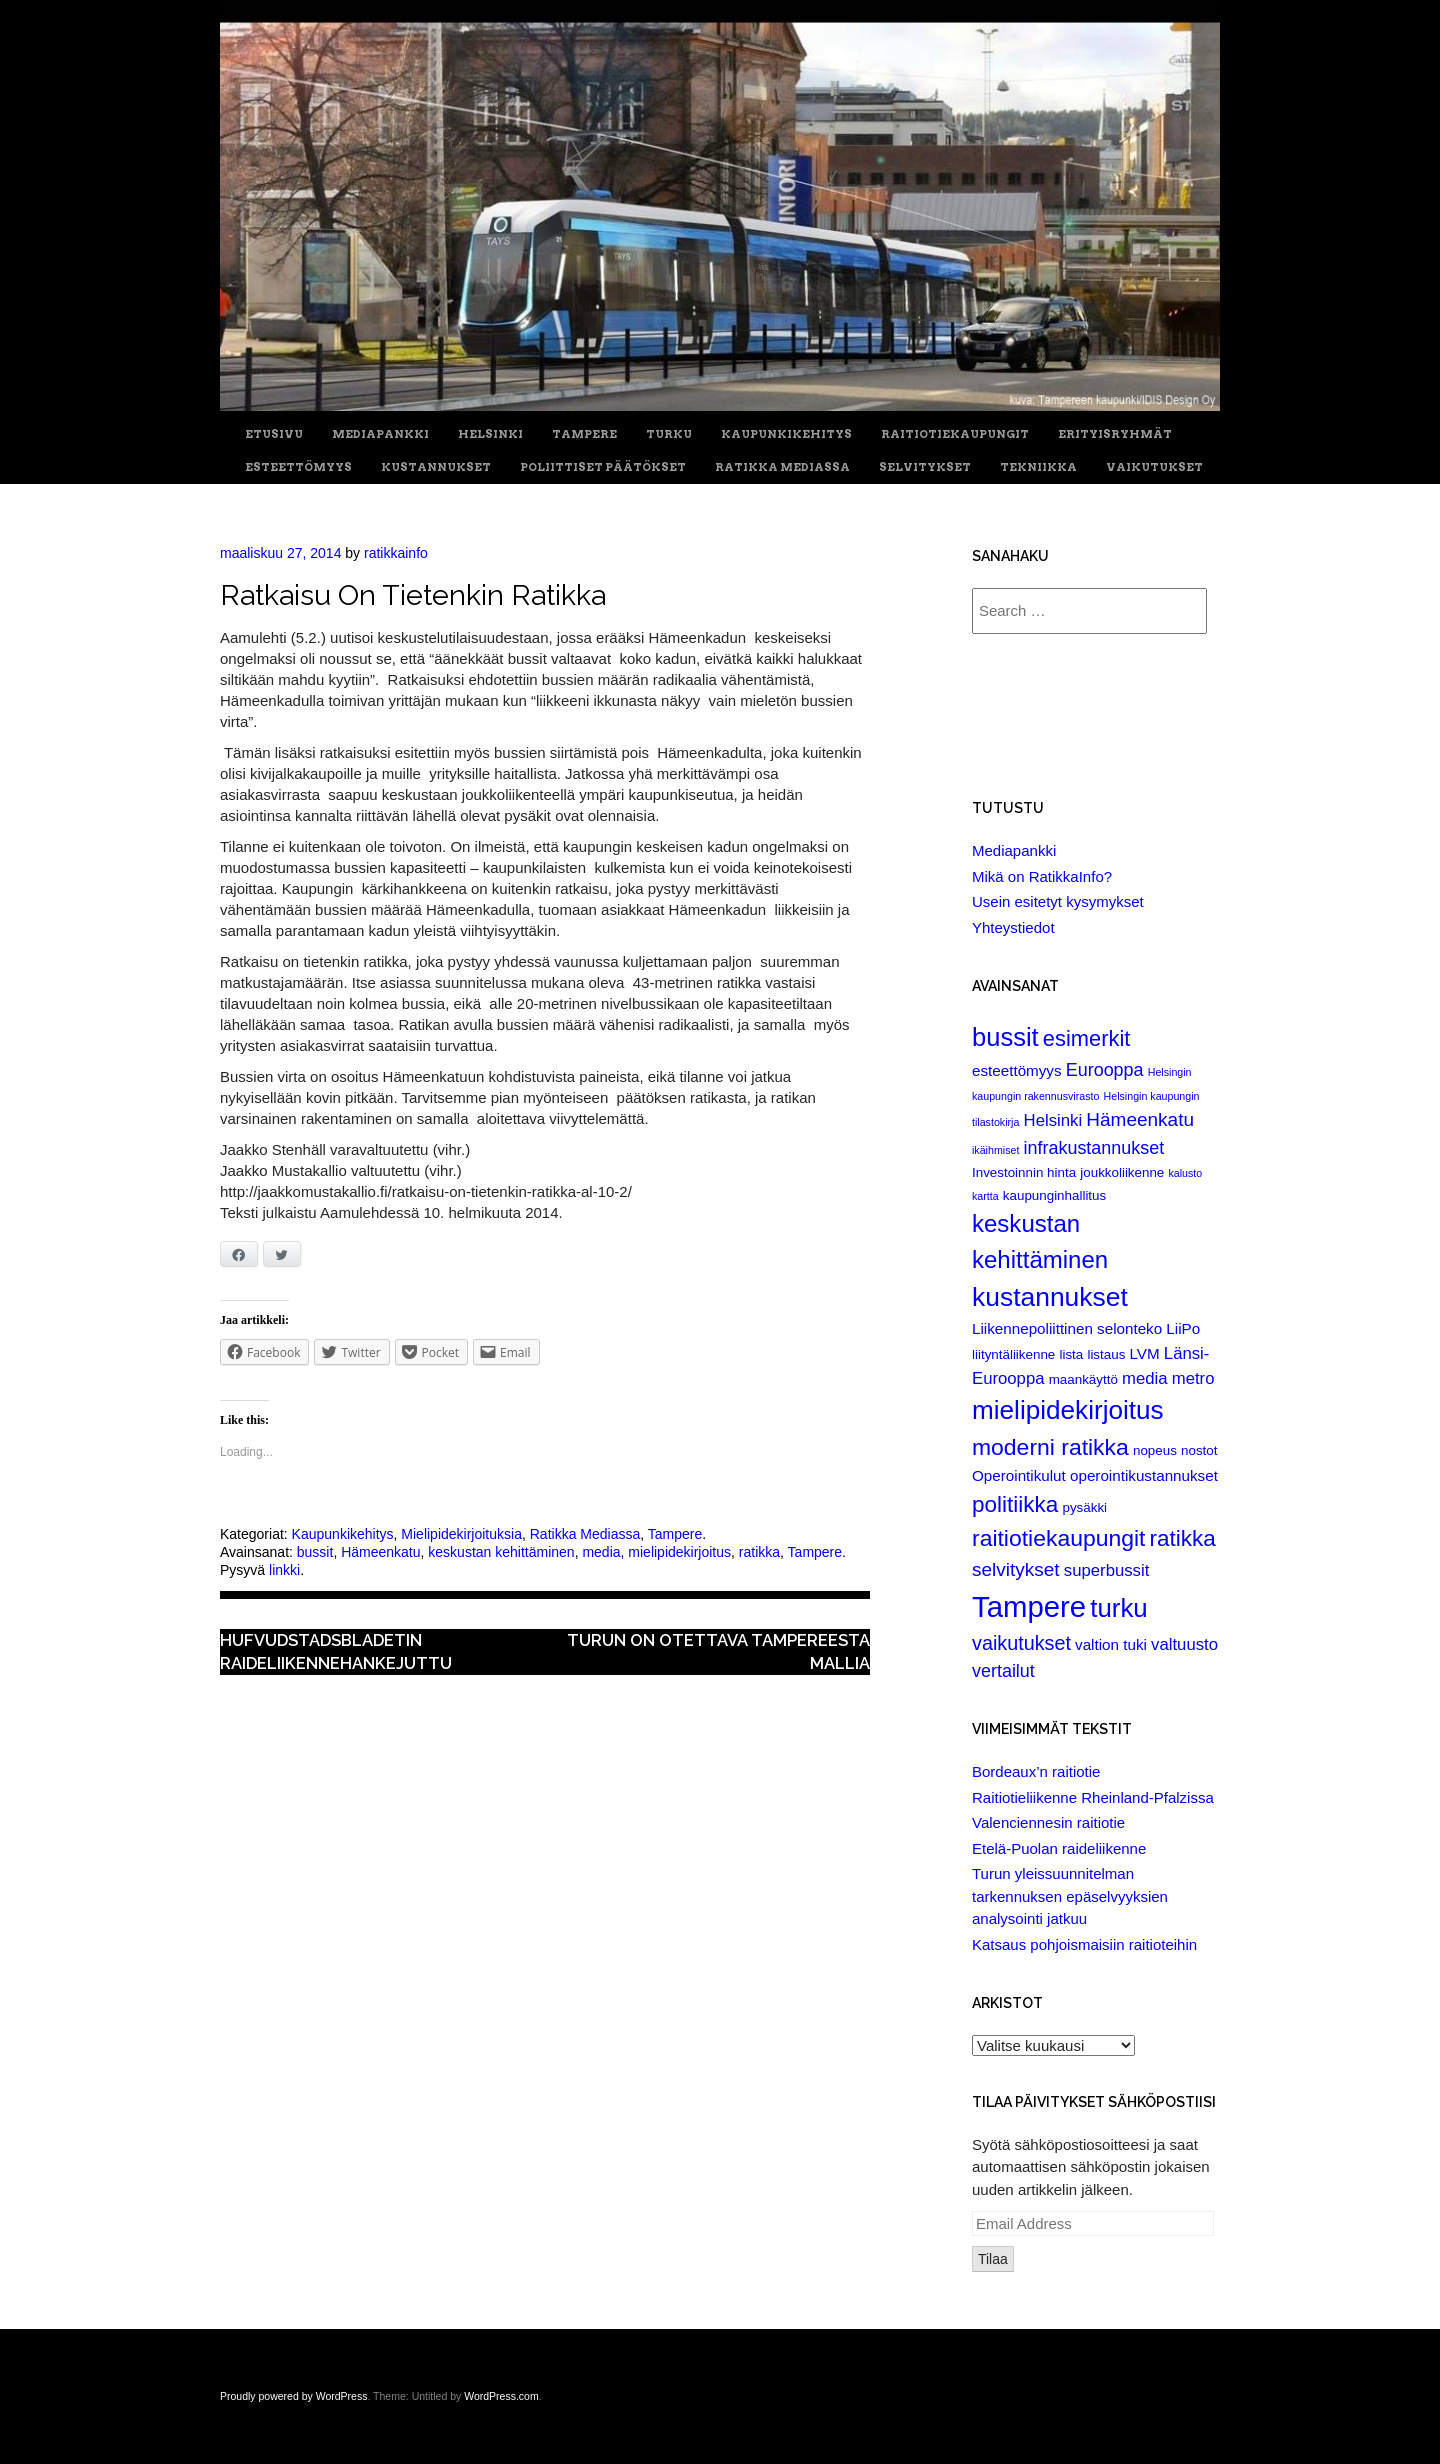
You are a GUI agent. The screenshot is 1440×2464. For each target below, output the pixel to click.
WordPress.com (501, 2396)
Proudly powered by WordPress (293, 2396)
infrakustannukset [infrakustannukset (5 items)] (1094, 1148)
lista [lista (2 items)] (1071, 1354)
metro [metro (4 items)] (1193, 1378)
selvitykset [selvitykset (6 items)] (1016, 1569)
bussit (315, 1552)
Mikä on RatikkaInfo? (1042, 876)
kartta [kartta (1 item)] (985, 1196)
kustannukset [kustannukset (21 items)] (1050, 1297)
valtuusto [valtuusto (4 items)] (1184, 1644)
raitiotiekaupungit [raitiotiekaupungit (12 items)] (1058, 1538)
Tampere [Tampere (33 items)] (1029, 1606)
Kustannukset (436, 467)
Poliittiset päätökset (603, 467)
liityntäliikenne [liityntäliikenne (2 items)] (1013, 1354)
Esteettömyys (298, 467)
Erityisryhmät (1115, 434)
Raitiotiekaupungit (955, 434)
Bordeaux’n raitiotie (1036, 1771)
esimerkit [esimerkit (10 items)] (1087, 1038)
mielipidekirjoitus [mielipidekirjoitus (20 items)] (1068, 1410)
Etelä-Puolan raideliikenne (1059, 1848)
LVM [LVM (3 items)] (1145, 1353)
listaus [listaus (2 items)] (1106, 1354)
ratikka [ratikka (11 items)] (1183, 1538)
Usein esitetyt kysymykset (1058, 901)
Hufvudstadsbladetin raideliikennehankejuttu (336, 1651)
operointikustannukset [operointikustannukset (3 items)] (1144, 1475)
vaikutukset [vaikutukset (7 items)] (1021, 1643)
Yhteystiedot (1013, 927)
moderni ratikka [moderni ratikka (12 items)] (1050, 1447)
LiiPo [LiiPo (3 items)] (1183, 1328)
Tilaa (993, 2259)
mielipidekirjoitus (679, 1552)
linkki (284, 1570)
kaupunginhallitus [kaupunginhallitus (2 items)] (1054, 1195)
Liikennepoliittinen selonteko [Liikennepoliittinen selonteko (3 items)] (1067, 1328)
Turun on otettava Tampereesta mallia (718, 1651)
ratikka (759, 1552)
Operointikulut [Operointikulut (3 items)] (1019, 1475)
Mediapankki (380, 434)
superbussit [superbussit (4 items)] (1107, 1570)
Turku (669, 434)
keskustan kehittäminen (501, 1552)
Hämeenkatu (380, 1552)
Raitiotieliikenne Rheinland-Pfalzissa (1093, 1797)
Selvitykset (925, 467)
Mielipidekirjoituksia (461, 1534)
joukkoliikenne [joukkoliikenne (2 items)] (1122, 1172)
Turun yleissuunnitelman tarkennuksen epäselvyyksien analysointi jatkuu (1070, 1896)
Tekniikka (1038, 467)
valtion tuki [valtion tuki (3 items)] (1111, 1644)
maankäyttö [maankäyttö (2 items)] (1083, 1379)
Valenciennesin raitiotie (1048, 1822)
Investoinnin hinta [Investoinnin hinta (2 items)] (1024, 1172)
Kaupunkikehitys (786, 434)
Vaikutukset (1154, 467)
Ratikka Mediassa (782, 467)
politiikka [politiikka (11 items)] (1015, 1504)
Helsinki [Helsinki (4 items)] (1053, 1120)
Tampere (584, 434)
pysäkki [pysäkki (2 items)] (1084, 1507)
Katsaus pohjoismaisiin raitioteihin (1084, 1944)
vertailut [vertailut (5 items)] (1003, 1671)
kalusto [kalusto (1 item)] (1185, 1173)
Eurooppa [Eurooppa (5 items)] (1105, 1070)
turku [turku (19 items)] (1118, 1608)
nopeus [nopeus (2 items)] (1155, 1450)
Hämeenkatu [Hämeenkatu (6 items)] (1140, 1119)
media (601, 1552)
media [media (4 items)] (1145, 1378)
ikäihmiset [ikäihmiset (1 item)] (995, 1150)
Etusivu (274, 434)
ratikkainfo (396, 553)
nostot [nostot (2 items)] (1199, 1450)
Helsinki (490, 434)
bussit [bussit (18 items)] (1005, 1037)
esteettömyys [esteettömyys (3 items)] (1017, 1070)
